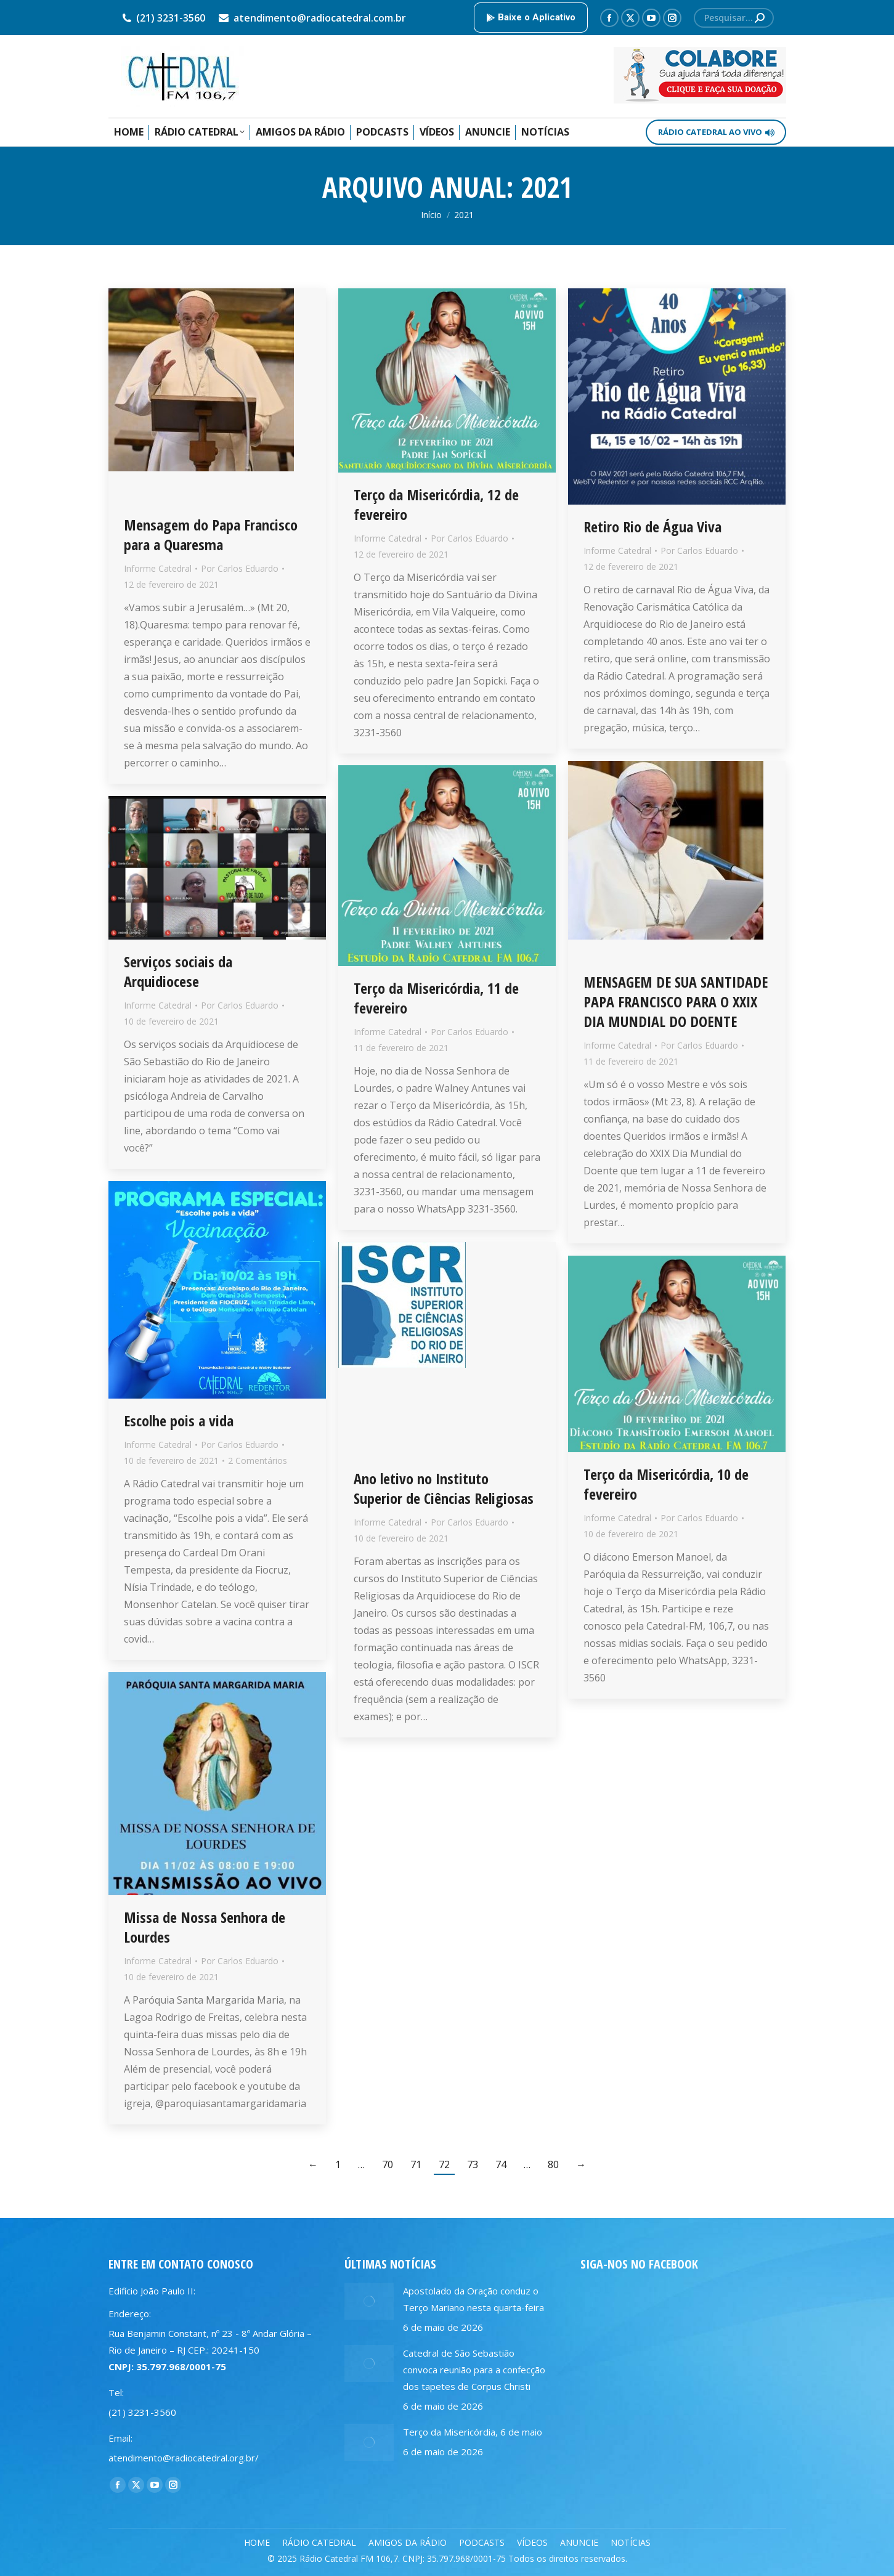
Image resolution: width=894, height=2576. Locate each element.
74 (500, 2164)
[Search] (734, 18)
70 (387, 2164)
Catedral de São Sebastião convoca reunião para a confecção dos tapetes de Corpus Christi (474, 2369)
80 (553, 2164)
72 (444, 2164)
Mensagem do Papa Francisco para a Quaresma (211, 534)
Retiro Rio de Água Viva (652, 526)
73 (472, 2164)
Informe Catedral (158, 568)
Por (239, 568)
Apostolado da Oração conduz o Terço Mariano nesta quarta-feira (473, 2299)
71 (415, 2164)
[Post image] (369, 2301)
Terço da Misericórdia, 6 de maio (472, 2432)
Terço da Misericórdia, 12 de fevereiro (436, 504)
